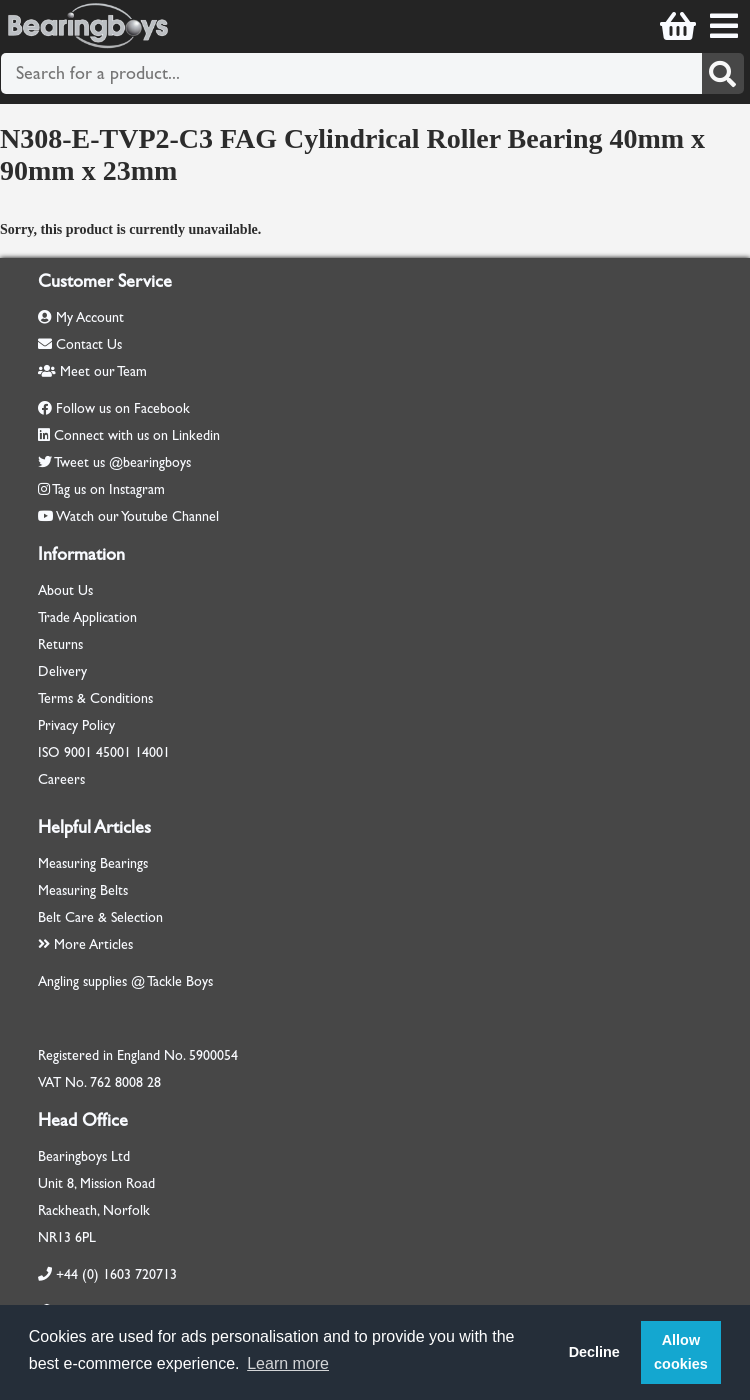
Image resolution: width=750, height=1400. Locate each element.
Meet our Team (92, 371)
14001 (152, 752)
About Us (65, 590)
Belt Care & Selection (100, 917)
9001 (78, 752)
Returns (60, 644)
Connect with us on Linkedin (137, 435)
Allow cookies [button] (681, 1352)
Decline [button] (594, 1352)
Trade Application (87, 617)
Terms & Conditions (95, 698)
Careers (61, 779)
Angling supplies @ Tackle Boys (125, 981)
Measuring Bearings (93, 863)
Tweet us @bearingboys (122, 462)
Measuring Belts (83, 890)
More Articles (85, 944)
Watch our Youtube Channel (137, 516)
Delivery (62, 671)
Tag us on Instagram (108, 489)
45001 (113, 752)
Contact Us (80, 344)
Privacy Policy (76, 725)
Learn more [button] (288, 1363)
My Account (81, 317)
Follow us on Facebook (123, 408)
